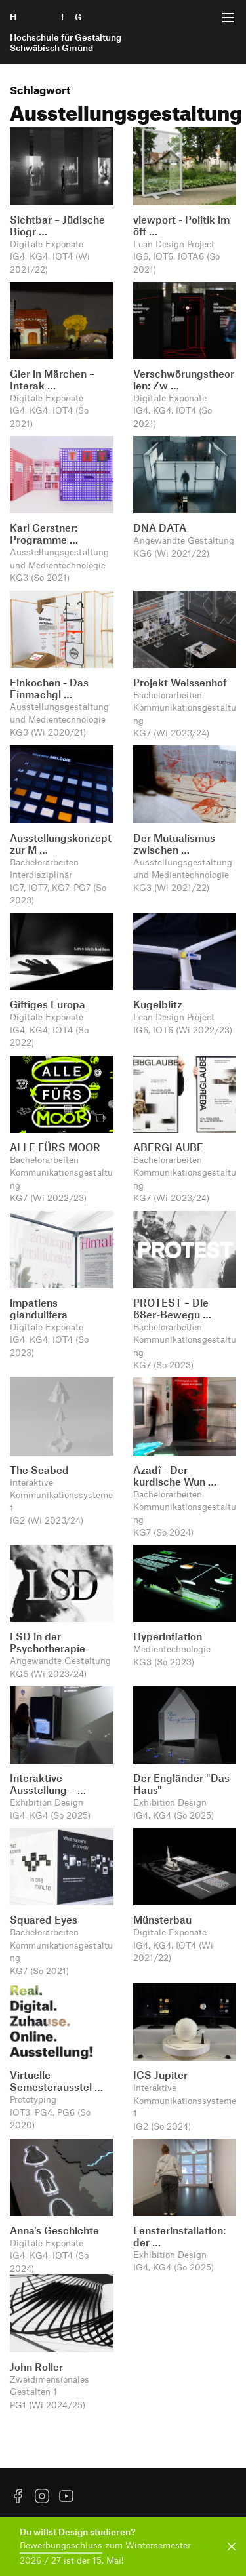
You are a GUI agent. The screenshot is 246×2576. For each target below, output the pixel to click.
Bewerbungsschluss (61, 2544)
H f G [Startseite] (65, 32)
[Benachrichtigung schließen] (229, 2546)
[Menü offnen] (228, 18)
